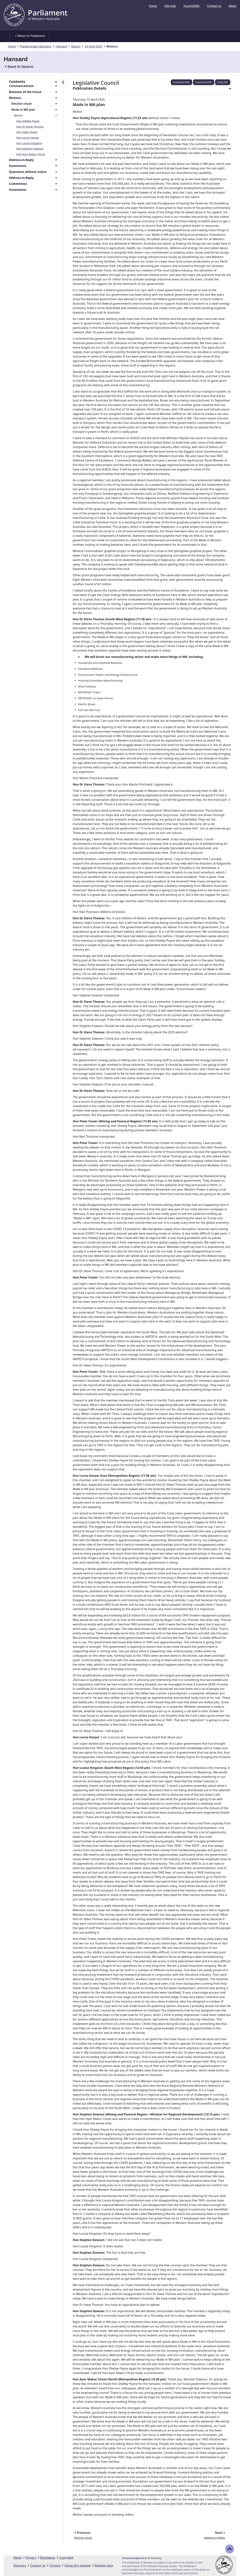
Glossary (19, 2565)
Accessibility (191, 5)
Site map (170, 5)
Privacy (31, 2557)
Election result (21, 104)
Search (76, 46)
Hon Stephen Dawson (29, 148)
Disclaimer (47, 2557)
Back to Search (19, 67)
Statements (17, 166)
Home (153, 5)
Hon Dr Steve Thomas (29, 126)
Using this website (77, 2565)
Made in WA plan (23, 110)
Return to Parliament (30, 36)
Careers (55, 2565)
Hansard (61, 46)
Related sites (104, 2565)
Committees (18, 184)
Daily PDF (222, 82)
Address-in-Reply (21, 160)
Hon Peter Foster (27, 132)
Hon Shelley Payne (27, 121)
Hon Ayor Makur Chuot (30, 154)
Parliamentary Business (35, 46)
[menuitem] (153, 5)
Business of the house (25, 92)
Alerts (232, 5)
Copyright (66, 2557)
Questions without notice (28, 172)
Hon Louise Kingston (29, 143)
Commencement (21, 86)
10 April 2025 (93, 46)
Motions (15, 98)
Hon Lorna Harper (27, 137)
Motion (18, 115)
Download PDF (203, 82)
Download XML (181, 82)
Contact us (214, 5)
